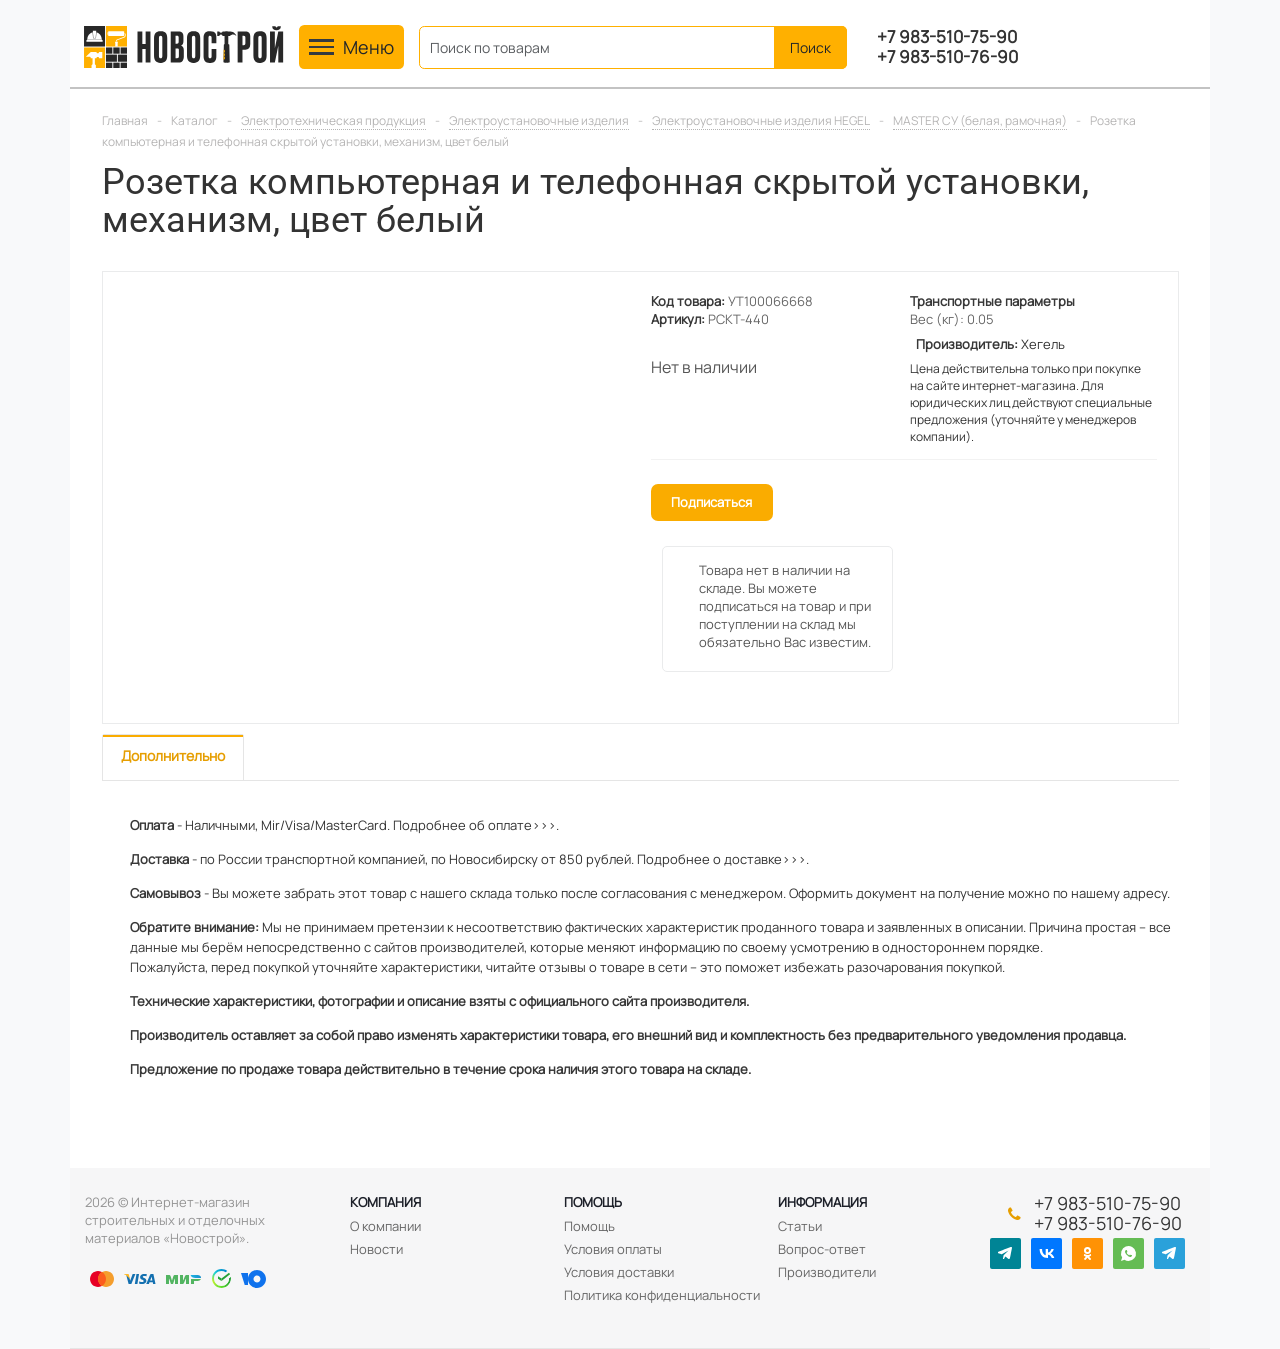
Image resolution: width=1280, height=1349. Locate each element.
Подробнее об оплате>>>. (476, 825)
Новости (376, 1249)
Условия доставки (619, 1272)
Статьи (800, 1226)
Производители (827, 1272)
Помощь (593, 1202)
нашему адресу (1119, 893)
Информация (822, 1202)
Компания (385, 1202)
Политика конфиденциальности (662, 1295)
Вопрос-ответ (822, 1249)
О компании (385, 1226)
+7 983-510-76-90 (947, 57)
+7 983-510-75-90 (947, 37)
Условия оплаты (613, 1249)
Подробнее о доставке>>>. (723, 859)
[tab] (173, 757)
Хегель (1043, 344)
